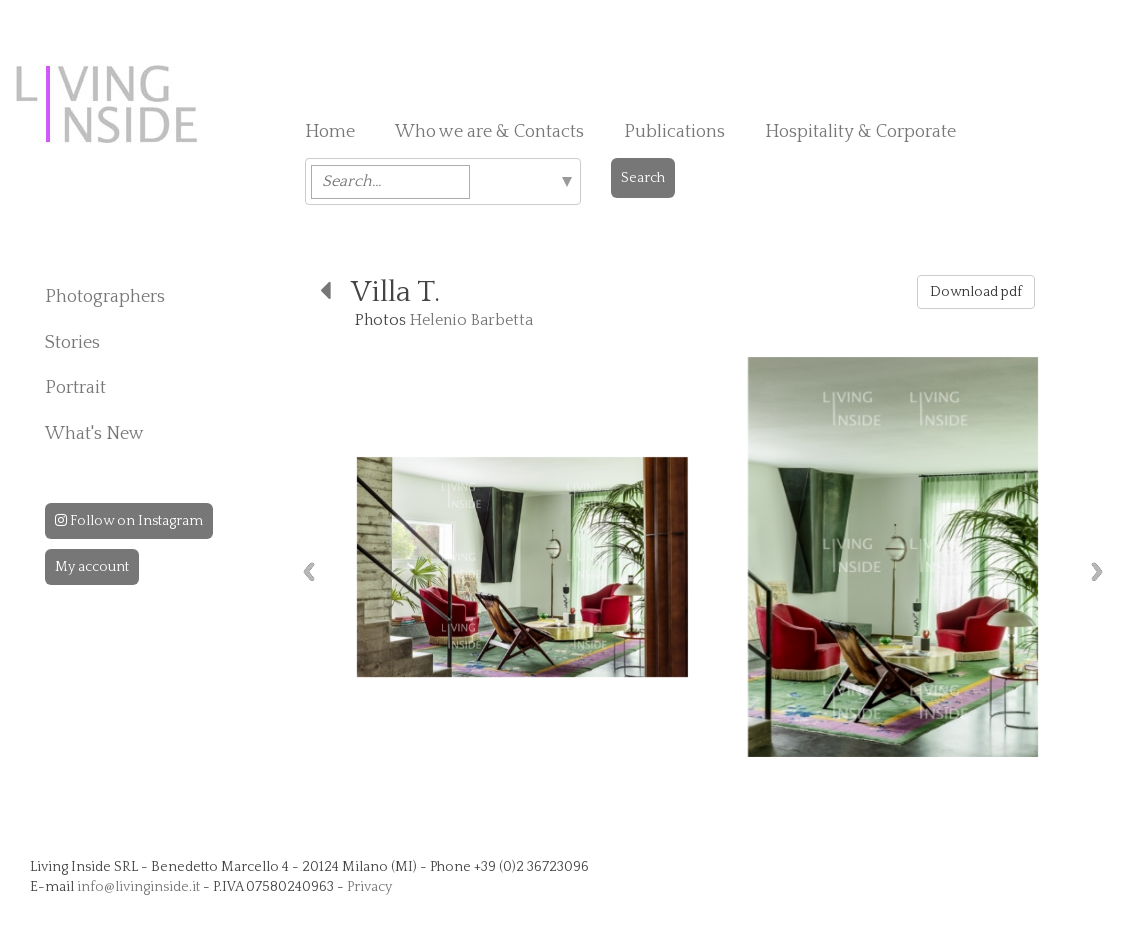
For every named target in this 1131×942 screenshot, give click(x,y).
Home (330, 132)
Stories (72, 343)
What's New (94, 434)
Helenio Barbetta (471, 320)
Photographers (105, 297)
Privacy (369, 887)
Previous (309, 571)
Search (643, 178)
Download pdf (976, 292)
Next (1097, 571)
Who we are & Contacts (489, 132)
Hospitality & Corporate (860, 132)
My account (92, 567)
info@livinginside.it (138, 887)
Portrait (75, 388)
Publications (674, 132)
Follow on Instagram (129, 521)
